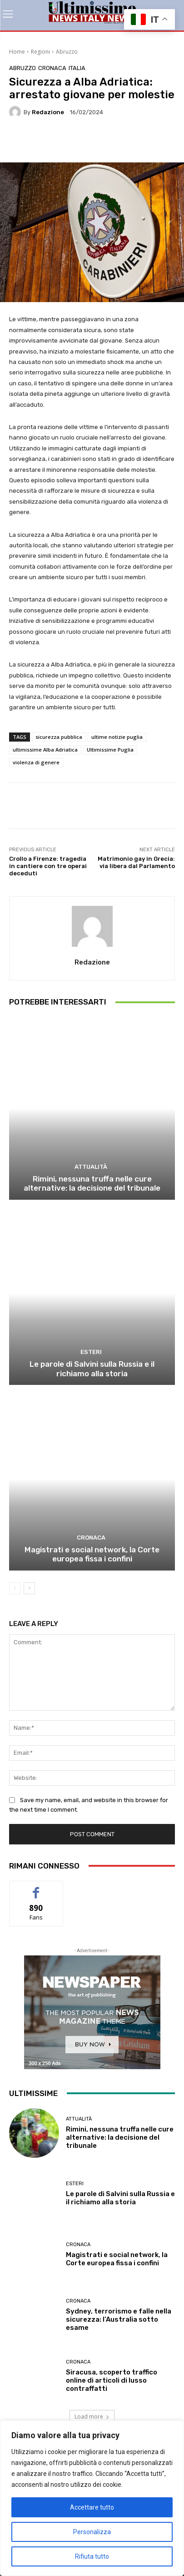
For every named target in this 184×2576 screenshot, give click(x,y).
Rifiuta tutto (92, 2556)
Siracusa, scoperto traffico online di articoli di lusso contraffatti (111, 2380)
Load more (92, 2416)
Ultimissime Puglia (110, 749)
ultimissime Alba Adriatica (45, 749)
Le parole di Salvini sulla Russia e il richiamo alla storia (92, 1368)
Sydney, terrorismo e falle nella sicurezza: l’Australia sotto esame (118, 2319)
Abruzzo (67, 52)
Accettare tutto (92, 2507)
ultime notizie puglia (117, 736)
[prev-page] (14, 1588)
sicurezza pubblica (58, 736)
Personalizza (92, 2532)
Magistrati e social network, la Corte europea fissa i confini (92, 1554)
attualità (91, 1167)
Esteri (91, 1352)
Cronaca (52, 68)
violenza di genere (36, 762)
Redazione (48, 112)
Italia (77, 68)
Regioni (40, 52)
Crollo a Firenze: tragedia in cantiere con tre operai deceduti (48, 865)
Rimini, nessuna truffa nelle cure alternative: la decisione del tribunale (92, 1183)
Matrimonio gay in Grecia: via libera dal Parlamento (136, 862)
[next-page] (29, 1588)
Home (17, 52)
